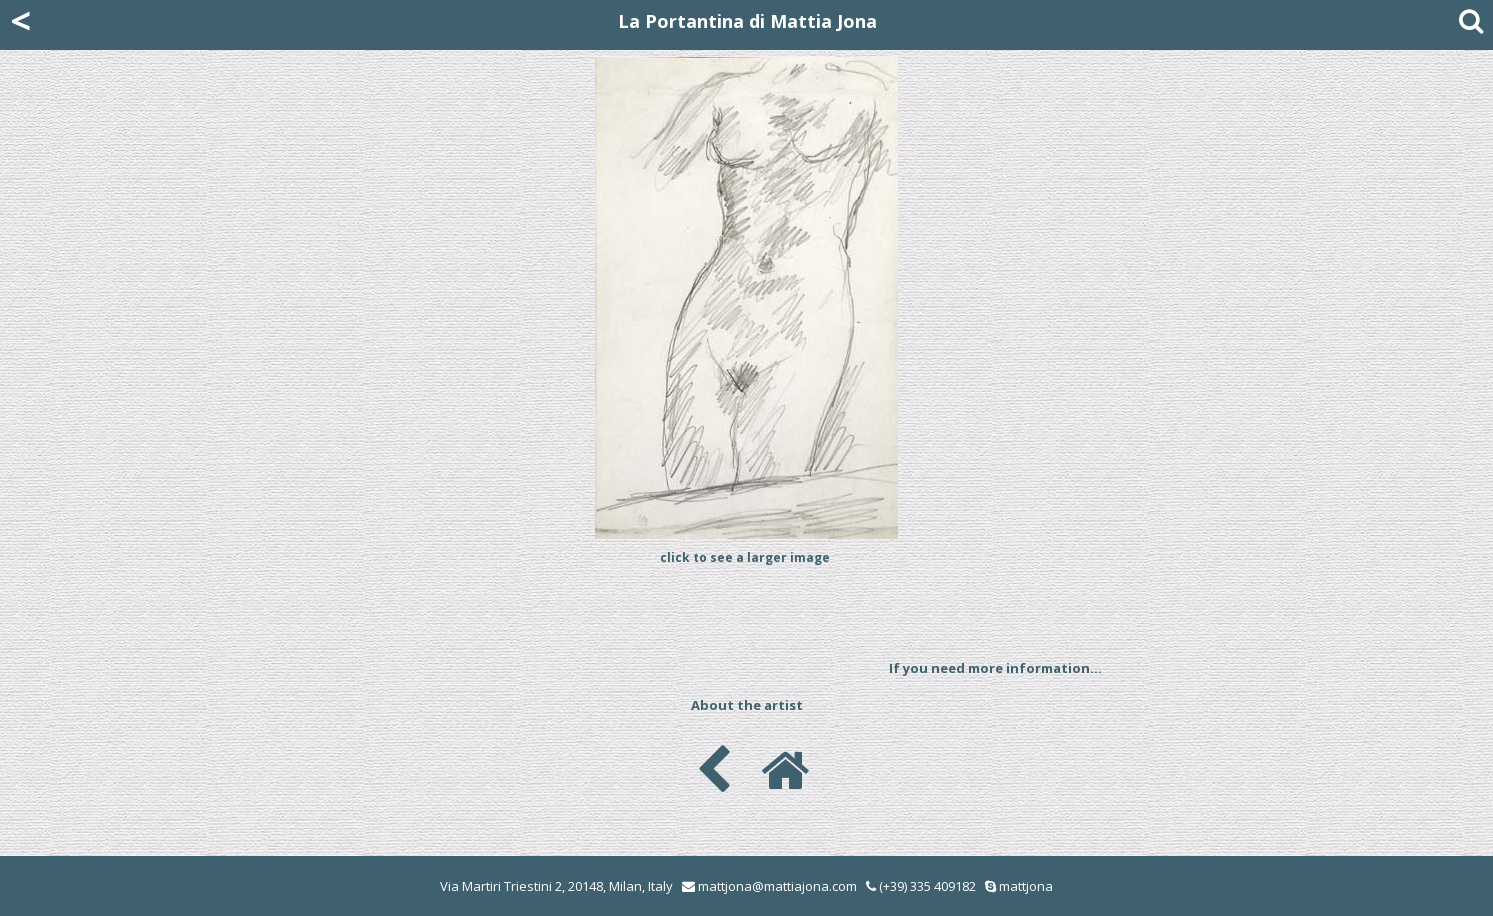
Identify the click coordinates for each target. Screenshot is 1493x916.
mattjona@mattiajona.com (777, 886)
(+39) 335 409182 (921, 886)
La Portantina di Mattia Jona (747, 21)
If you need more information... (995, 668)
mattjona (1026, 886)
